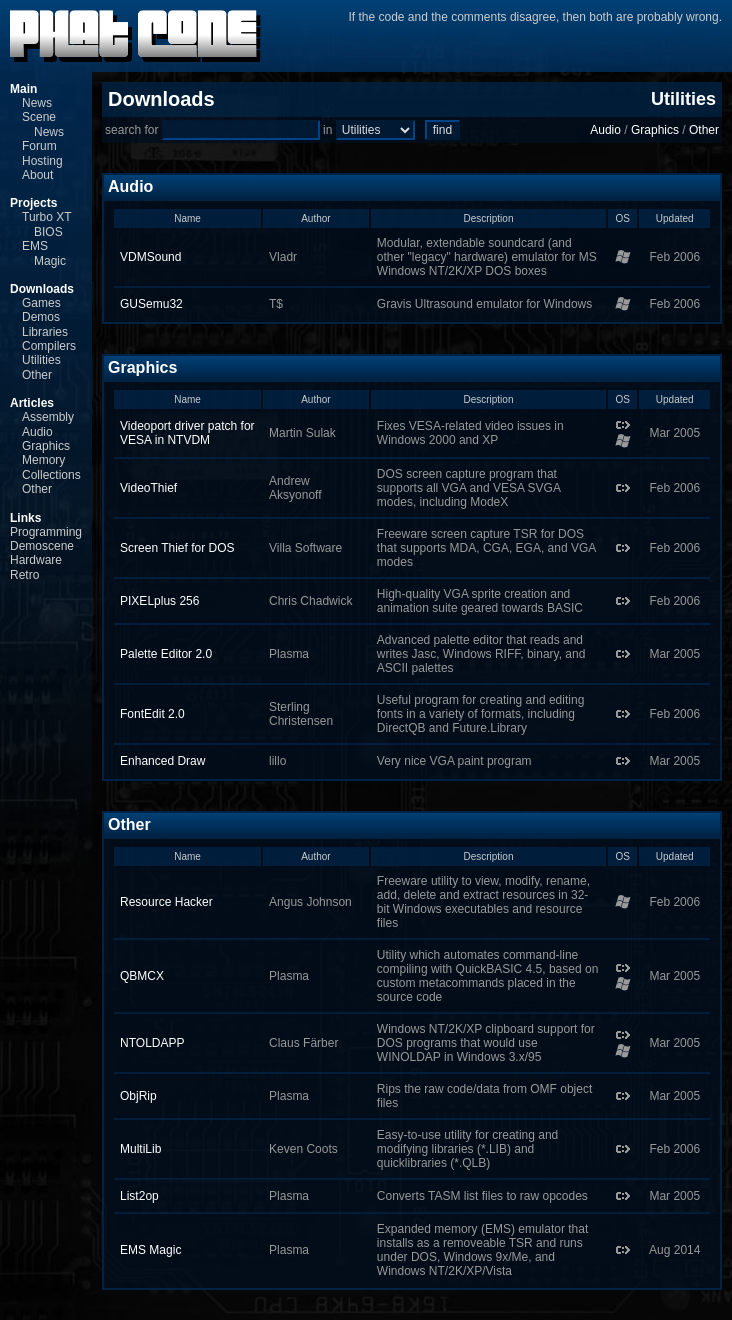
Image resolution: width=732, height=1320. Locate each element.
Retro (24, 575)
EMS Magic (44, 253)
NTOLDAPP (152, 1043)
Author (315, 218)
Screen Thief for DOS (177, 548)
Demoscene (42, 546)
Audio (37, 432)
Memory (43, 460)
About (37, 175)
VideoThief (148, 488)
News (37, 103)
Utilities (41, 360)
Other (37, 375)
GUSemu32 (151, 304)
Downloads (42, 289)
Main (23, 89)
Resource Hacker (166, 902)
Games (41, 303)
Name (187, 218)
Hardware (36, 560)
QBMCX (142, 976)
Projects (33, 203)
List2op (139, 1196)
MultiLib (140, 1149)
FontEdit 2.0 (152, 714)
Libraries (45, 332)
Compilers (49, 346)
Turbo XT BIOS (46, 224)
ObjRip (138, 1096)
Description (488, 218)
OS (623, 218)
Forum (39, 146)
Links (25, 518)
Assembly (48, 417)
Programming (46, 532)
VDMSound (150, 257)
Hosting (42, 161)
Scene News (43, 124)
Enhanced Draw (162, 761)
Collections (51, 475)
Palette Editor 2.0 (166, 654)
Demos (41, 317)
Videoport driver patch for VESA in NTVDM (187, 433)
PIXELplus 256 (159, 601)
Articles (32, 403)
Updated (675, 218)
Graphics (46, 446)
